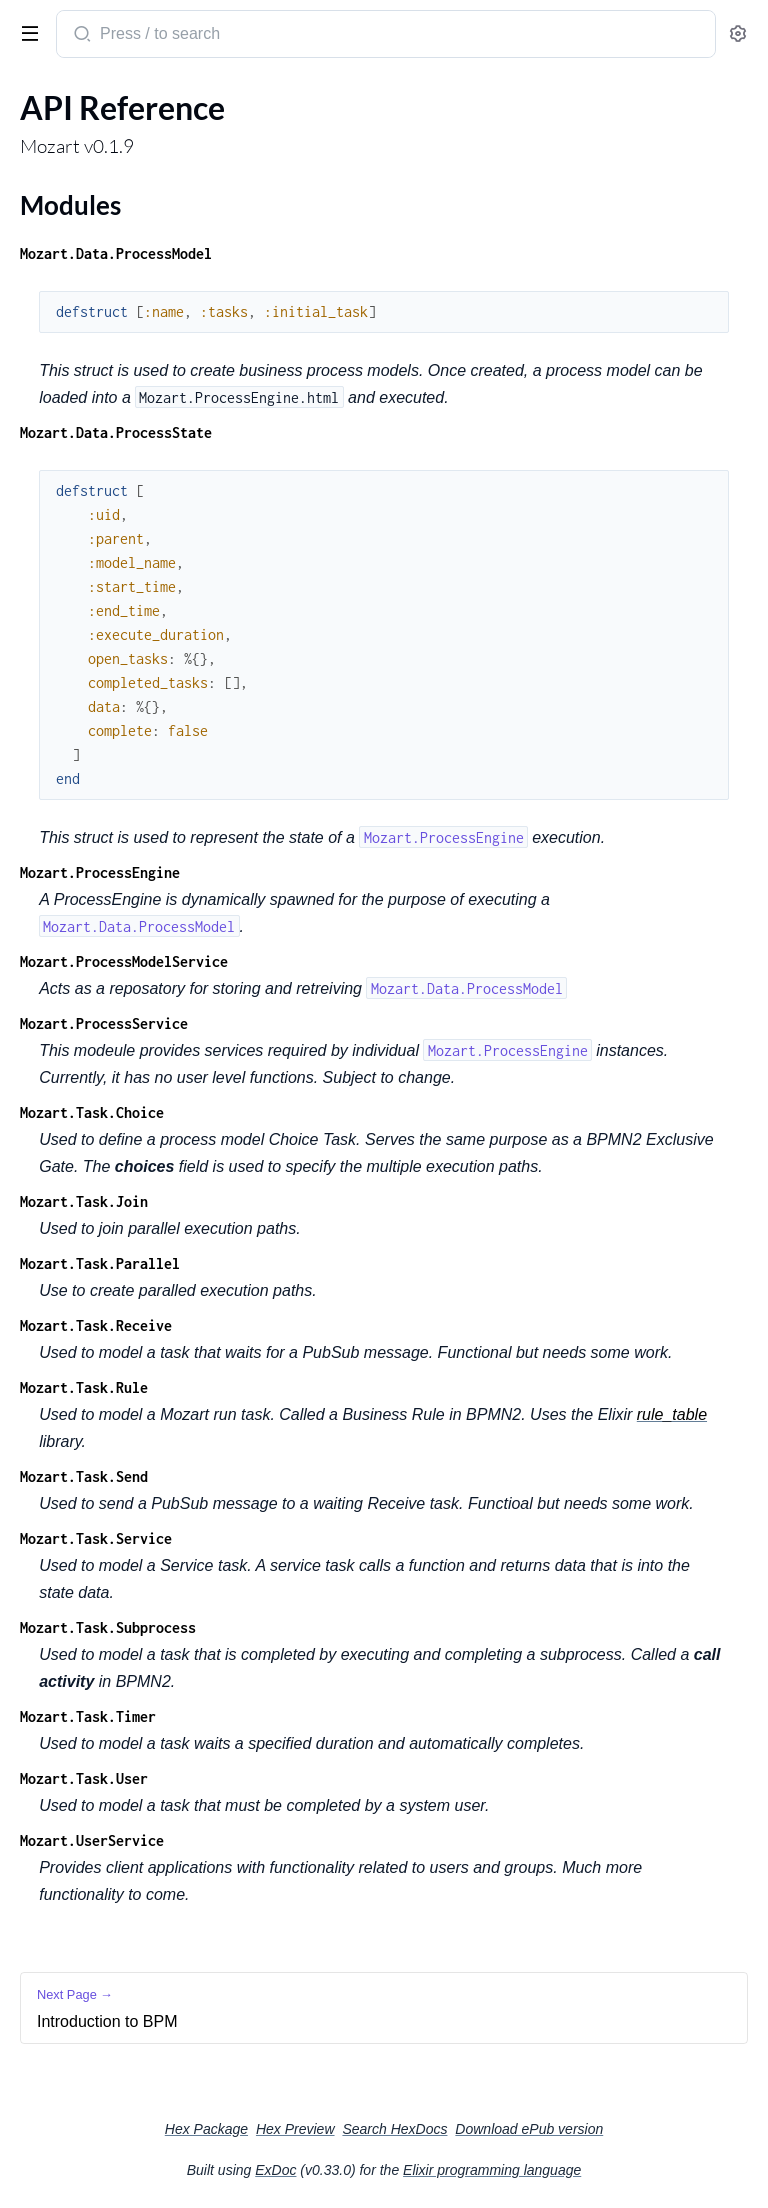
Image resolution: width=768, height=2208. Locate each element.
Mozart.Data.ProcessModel (116, 253)
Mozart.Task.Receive (96, 1325)
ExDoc (275, 2170)
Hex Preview (295, 2129)
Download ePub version (529, 2129)
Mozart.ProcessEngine (100, 872)
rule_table (672, 1414)
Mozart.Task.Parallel (100, 1263)
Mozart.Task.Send (84, 1476)
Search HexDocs (394, 2129)
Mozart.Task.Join (84, 1201)
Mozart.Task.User (84, 1778)
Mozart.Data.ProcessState (116, 432)
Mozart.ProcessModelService (124, 961)
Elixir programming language (492, 2170)
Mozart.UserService (92, 1840)
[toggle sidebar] (26, 32)
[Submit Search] (80, 36)
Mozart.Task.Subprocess (108, 1627)
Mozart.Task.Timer (88, 1716)
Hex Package (206, 2129)
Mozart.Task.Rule (84, 1387)
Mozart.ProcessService (104, 1023)
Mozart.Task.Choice (92, 1112)
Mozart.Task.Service (96, 1538)
